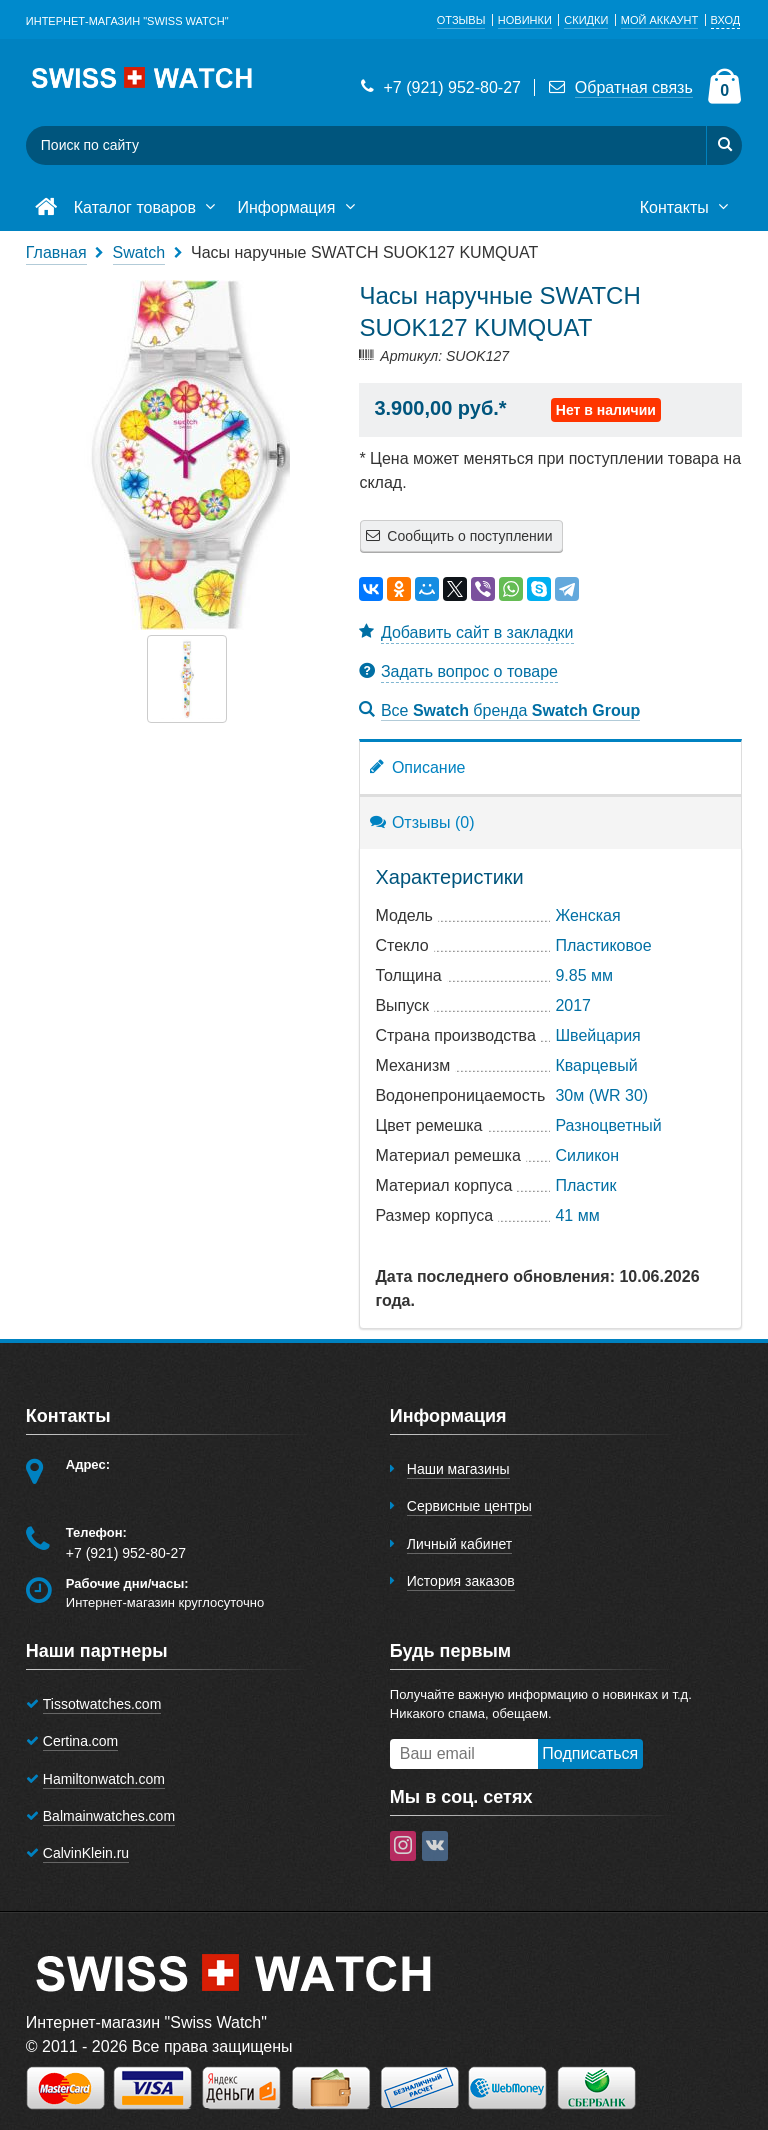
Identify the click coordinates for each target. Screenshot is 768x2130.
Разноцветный (608, 1125)
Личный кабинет (459, 1544)
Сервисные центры (469, 1506)
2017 (573, 1005)
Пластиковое (603, 945)
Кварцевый (596, 1065)
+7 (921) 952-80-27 (439, 87)
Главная (56, 252)
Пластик (585, 1185)
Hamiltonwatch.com (104, 1779)
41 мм (577, 1215)
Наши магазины (458, 1469)
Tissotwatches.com (102, 1704)
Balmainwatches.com (109, 1816)
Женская (587, 915)
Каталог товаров (147, 208)
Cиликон (587, 1155)
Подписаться (590, 1753)
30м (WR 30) (601, 1095)
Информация (298, 208)
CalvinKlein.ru (86, 1853)
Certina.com (80, 1741)
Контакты (687, 208)
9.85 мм (584, 975)
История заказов (461, 1581)
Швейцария (597, 1035)
